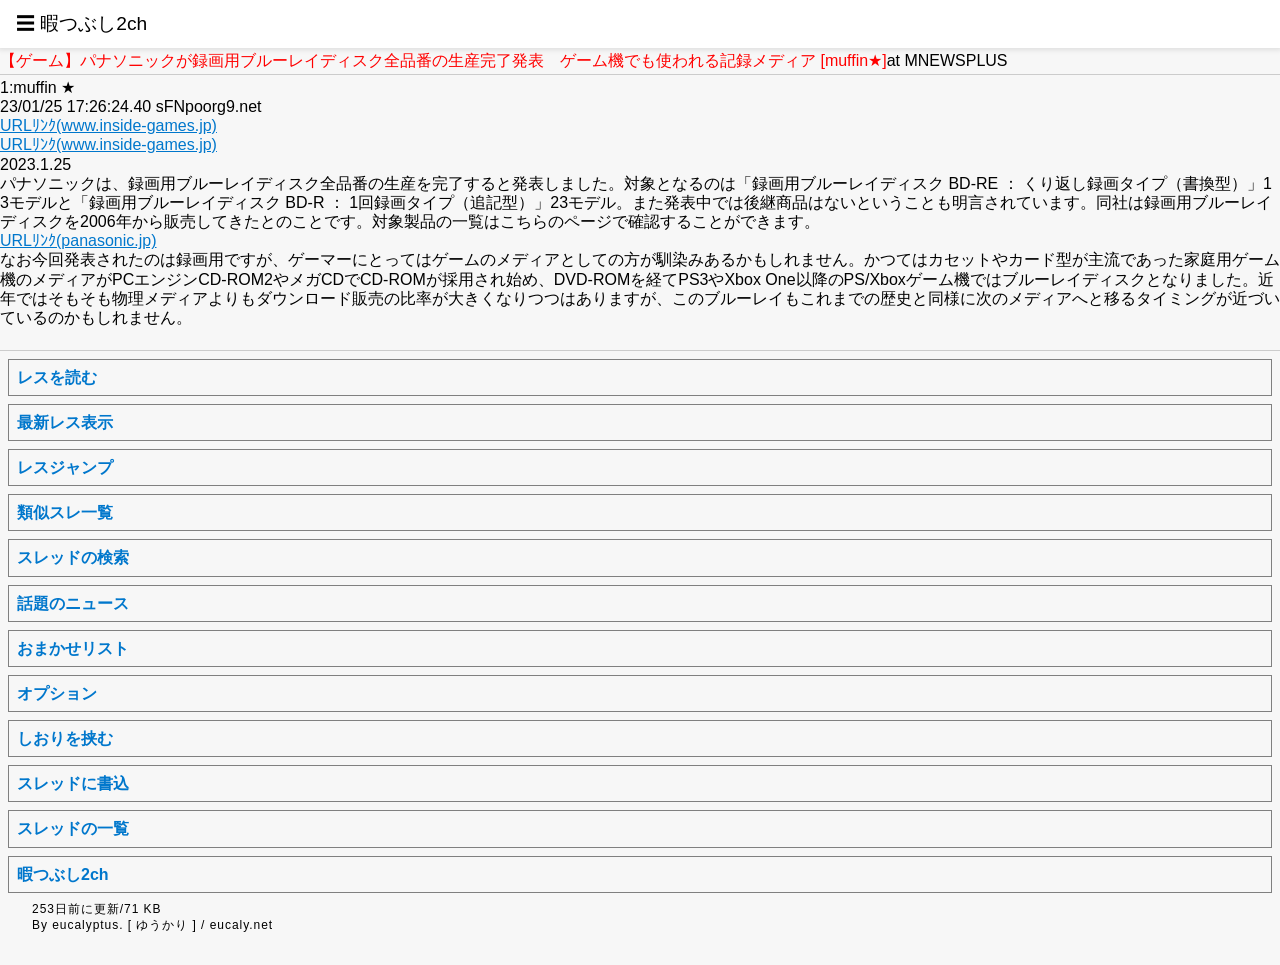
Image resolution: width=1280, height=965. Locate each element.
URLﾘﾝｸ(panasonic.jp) (78, 240)
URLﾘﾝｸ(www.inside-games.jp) (108, 125)
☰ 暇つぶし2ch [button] (81, 23)
